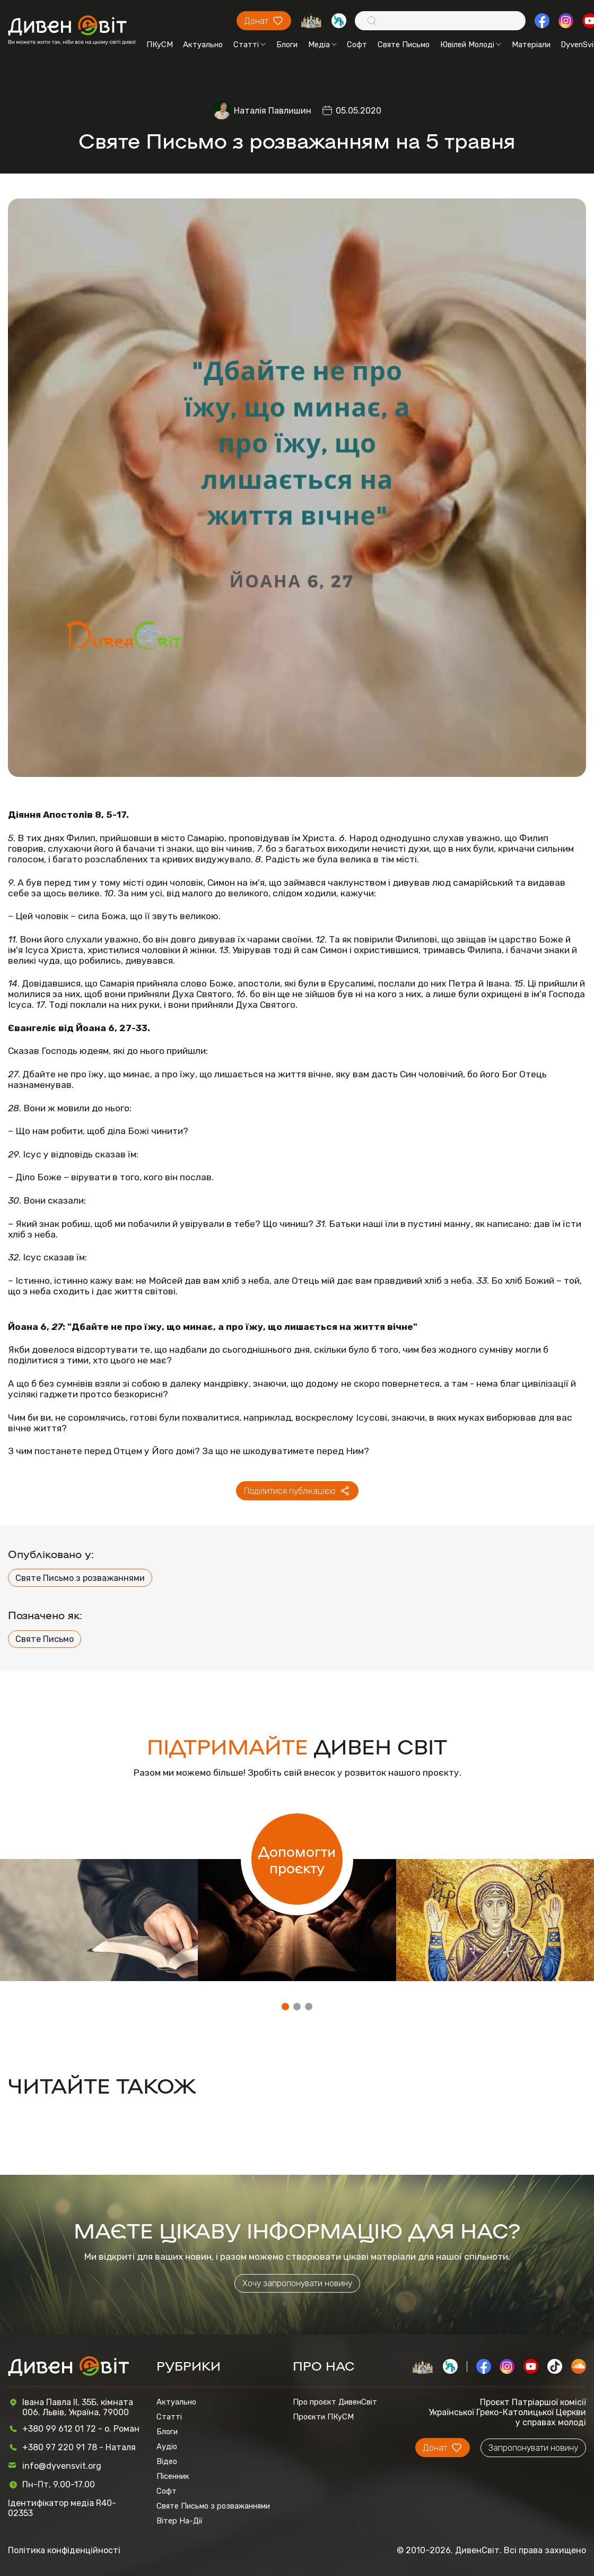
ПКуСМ (159, 44)
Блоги (287, 44)
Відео (166, 2461)
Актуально (203, 44)
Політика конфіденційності (64, 2550)
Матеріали (531, 44)
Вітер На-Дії (179, 2521)
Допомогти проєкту (297, 1859)
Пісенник (172, 2476)
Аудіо (166, 2446)
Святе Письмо (404, 44)
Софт (357, 44)
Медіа (322, 44)
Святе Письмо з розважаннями (80, 1578)
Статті (249, 44)
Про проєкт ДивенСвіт (335, 2402)
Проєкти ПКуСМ (323, 2417)
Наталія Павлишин (272, 111)
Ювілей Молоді (470, 44)
